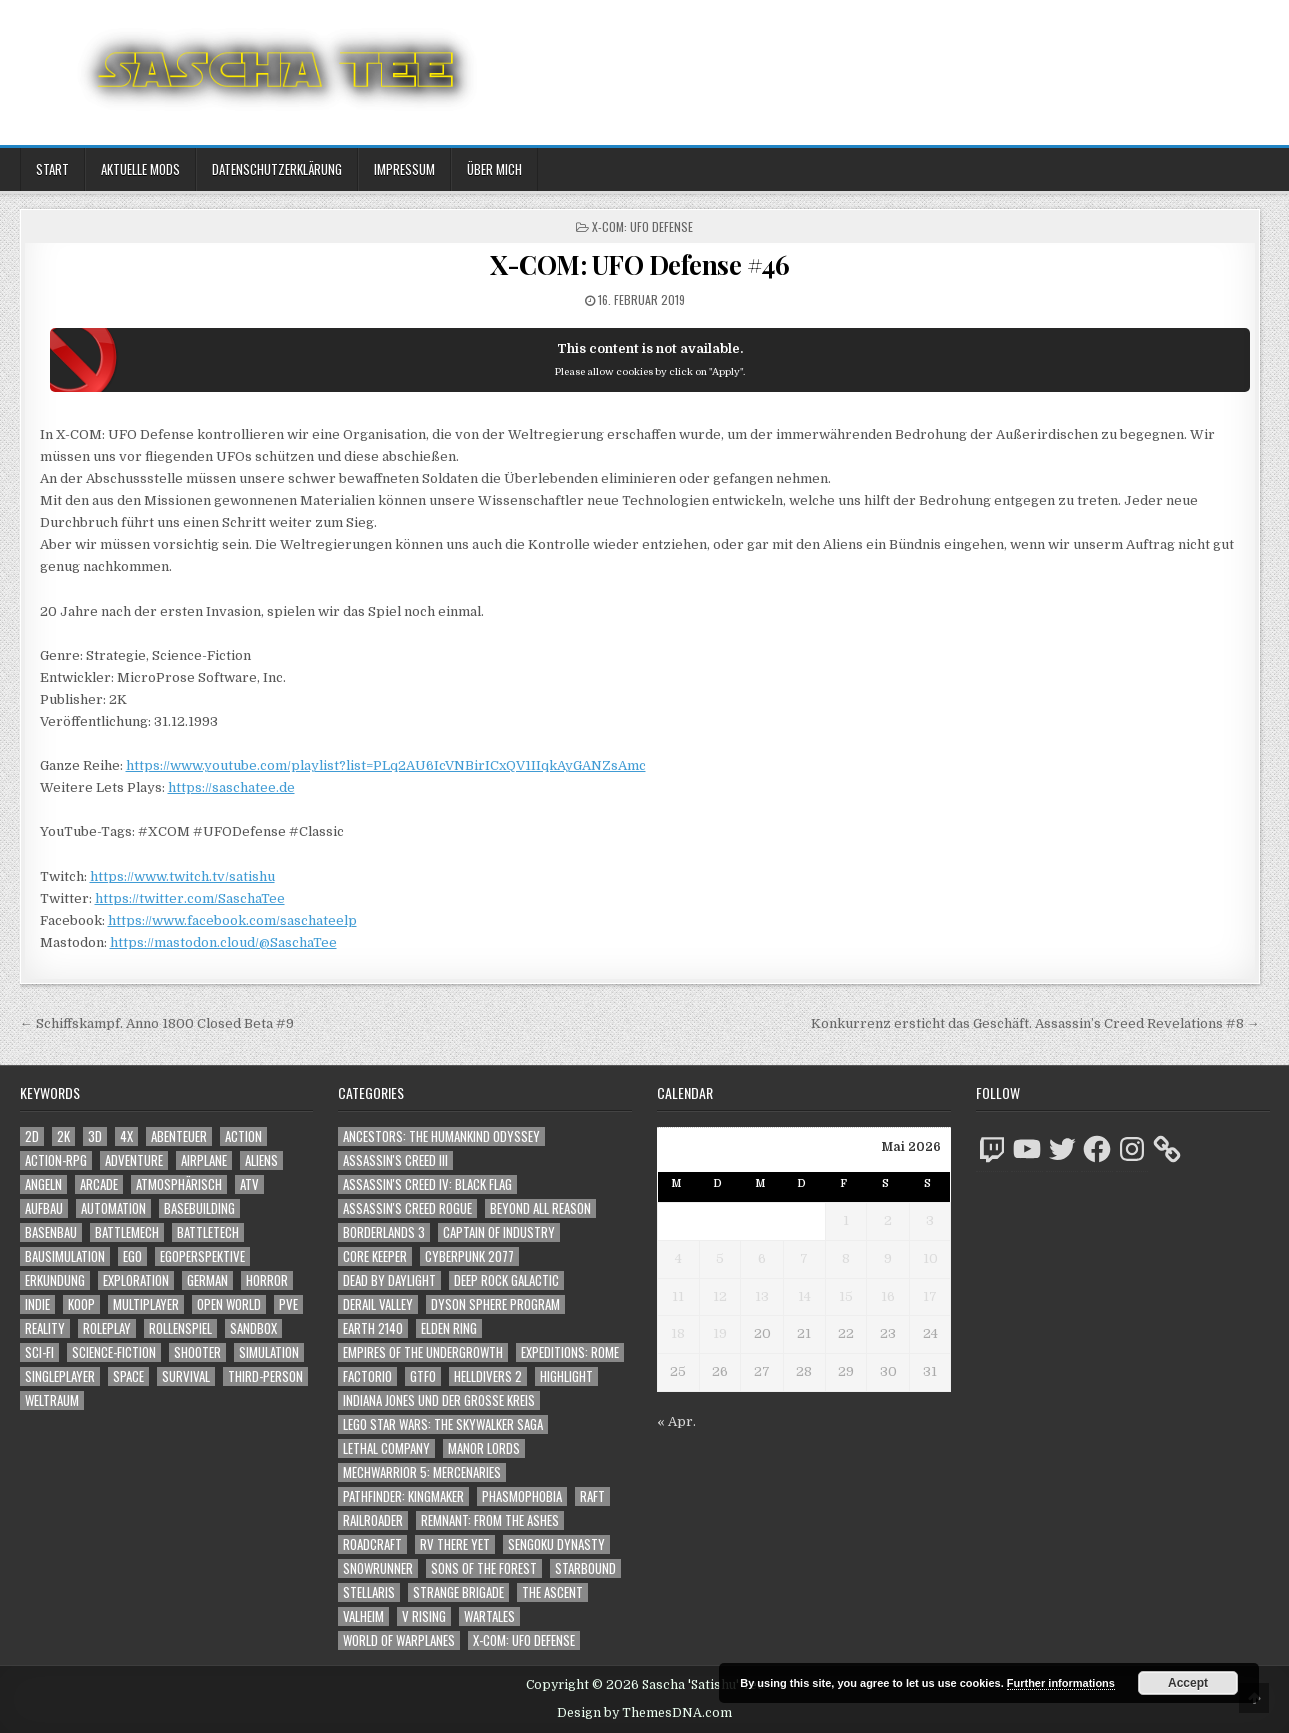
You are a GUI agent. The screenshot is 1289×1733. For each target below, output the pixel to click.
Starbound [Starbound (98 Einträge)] (585, 1568)
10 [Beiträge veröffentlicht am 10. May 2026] (930, 1258)
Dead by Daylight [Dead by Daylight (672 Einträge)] (389, 1280)
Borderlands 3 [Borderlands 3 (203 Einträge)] (384, 1232)
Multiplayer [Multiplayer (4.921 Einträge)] (146, 1304)
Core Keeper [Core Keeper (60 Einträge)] (375, 1256)
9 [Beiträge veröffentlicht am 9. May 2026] (888, 1258)
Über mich (494, 169)
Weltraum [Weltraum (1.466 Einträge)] (52, 1400)
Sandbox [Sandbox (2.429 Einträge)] (253, 1328)
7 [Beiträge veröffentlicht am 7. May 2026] (804, 1258)
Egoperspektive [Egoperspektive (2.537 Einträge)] (202, 1256)
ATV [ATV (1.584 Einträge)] (249, 1184)
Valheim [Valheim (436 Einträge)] (363, 1616)
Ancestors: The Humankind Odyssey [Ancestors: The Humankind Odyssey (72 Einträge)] (441, 1136)
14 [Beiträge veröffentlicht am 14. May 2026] (804, 1296)
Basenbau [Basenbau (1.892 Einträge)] (51, 1232)
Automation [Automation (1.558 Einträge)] (113, 1208)
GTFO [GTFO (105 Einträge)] (423, 1376)
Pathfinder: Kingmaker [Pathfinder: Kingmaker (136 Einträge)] (403, 1496)
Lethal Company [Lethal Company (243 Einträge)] (386, 1448)
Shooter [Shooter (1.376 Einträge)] (197, 1352)
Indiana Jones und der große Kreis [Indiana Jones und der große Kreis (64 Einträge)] (439, 1400)
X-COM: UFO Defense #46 (639, 264)
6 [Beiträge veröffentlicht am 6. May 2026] (762, 1258)
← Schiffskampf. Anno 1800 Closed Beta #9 (157, 1023)
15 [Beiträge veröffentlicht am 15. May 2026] (846, 1296)
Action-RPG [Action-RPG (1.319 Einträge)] (56, 1160)
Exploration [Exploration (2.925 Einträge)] (136, 1280)
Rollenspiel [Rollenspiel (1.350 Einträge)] (180, 1328)
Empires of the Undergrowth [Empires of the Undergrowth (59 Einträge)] (423, 1352)
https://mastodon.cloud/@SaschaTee (223, 942)
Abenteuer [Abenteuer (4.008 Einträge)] (179, 1136)
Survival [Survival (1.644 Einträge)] (186, 1376)
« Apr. (676, 1421)
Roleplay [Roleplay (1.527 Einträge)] (107, 1328)
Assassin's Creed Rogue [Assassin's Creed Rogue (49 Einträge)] (407, 1208)
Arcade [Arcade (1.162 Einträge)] (99, 1184)
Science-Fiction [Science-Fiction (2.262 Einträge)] (114, 1352)
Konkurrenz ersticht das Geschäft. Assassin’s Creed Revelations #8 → (1035, 1023)
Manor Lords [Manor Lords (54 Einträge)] (484, 1448)
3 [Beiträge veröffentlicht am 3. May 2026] (930, 1220)
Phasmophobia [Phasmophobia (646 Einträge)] (522, 1496)
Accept (1188, 1683)
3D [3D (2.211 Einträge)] (95, 1136)
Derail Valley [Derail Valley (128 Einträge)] (378, 1304)
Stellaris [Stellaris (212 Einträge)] (369, 1592)
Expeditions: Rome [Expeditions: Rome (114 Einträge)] (570, 1352)
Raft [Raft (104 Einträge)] (592, 1496)
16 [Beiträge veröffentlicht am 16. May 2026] (888, 1296)
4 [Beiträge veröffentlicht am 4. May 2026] (678, 1258)
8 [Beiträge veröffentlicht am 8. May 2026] (846, 1258)
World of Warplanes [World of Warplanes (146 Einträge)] (399, 1640)
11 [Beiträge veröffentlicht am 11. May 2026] (678, 1296)
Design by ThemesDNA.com (644, 1713)
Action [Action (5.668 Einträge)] (243, 1136)
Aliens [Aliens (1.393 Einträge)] (261, 1160)
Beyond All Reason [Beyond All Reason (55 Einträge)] (540, 1208)
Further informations (1061, 1683)
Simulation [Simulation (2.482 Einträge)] (269, 1352)
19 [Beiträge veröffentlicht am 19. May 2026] (720, 1333)
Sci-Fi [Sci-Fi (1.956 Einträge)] (39, 1352)
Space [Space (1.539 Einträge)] (128, 1376)
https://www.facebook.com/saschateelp (232, 920)
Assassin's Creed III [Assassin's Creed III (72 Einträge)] (395, 1160)
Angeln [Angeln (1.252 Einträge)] (43, 1184)
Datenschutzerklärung (277, 169)
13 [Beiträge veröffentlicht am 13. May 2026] (762, 1296)
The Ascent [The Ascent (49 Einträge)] (552, 1592)
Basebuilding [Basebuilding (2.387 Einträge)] (199, 1208)
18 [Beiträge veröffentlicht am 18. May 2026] (678, 1333)
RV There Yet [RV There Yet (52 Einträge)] (455, 1544)
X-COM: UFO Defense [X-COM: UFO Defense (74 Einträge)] (524, 1640)
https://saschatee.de (231, 787)
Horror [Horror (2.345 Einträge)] (267, 1280)
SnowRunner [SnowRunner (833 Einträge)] (378, 1568)
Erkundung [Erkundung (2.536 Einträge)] (55, 1280)
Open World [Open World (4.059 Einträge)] (229, 1304)
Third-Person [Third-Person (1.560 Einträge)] (265, 1376)
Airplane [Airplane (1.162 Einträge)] (204, 1160)
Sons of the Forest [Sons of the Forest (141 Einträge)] (484, 1568)
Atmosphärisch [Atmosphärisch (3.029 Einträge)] (179, 1184)
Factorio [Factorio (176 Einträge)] (367, 1376)
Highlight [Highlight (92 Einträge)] (566, 1376)
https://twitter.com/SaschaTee (190, 898)
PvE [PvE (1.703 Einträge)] (288, 1304)
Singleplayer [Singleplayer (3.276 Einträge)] (60, 1376)
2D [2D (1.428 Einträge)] (32, 1136)
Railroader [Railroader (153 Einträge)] (373, 1520)
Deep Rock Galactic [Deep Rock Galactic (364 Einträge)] (506, 1280)
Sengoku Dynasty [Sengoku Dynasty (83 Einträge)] (556, 1544)
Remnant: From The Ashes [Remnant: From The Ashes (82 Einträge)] (490, 1520)
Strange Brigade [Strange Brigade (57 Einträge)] (458, 1592)
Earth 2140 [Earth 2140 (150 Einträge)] (373, 1328)
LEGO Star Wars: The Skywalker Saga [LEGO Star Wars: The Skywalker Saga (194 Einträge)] (443, 1424)
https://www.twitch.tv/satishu (182, 876)
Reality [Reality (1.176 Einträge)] (45, 1328)
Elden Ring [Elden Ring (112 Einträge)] (449, 1328)
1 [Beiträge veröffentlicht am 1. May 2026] (846, 1220)
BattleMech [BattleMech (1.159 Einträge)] (127, 1232)
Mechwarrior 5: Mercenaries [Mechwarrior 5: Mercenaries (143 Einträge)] (422, 1472)
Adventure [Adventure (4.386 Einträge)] (134, 1160)
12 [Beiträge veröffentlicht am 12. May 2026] (720, 1296)
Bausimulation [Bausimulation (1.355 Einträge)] (65, 1256)
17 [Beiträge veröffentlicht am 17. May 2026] (930, 1296)
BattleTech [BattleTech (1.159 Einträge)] (208, 1232)
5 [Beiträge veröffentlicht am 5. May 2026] (720, 1258)
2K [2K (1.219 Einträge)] (63, 1136)
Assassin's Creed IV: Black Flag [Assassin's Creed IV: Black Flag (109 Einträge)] (427, 1184)
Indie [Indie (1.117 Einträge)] (37, 1304)
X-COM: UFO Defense (642, 226)
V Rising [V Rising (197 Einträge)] (424, 1616)
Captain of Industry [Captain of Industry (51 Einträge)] (499, 1232)
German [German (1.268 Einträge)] (207, 1280)
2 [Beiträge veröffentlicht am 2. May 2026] (888, 1220)
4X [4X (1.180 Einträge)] (126, 1136)
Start (52, 169)
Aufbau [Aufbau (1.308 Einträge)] (44, 1208)
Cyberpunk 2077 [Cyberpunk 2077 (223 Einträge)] (469, 1256)
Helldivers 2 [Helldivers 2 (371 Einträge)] (488, 1376)
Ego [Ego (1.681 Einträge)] (132, 1256)
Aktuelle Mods (140, 169)
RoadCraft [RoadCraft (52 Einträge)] (372, 1544)
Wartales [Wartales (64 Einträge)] (489, 1616)
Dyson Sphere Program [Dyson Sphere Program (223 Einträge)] (495, 1304)
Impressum (404, 169)
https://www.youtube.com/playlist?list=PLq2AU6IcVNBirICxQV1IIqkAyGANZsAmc (386, 765)
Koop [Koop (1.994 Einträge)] (81, 1304)
